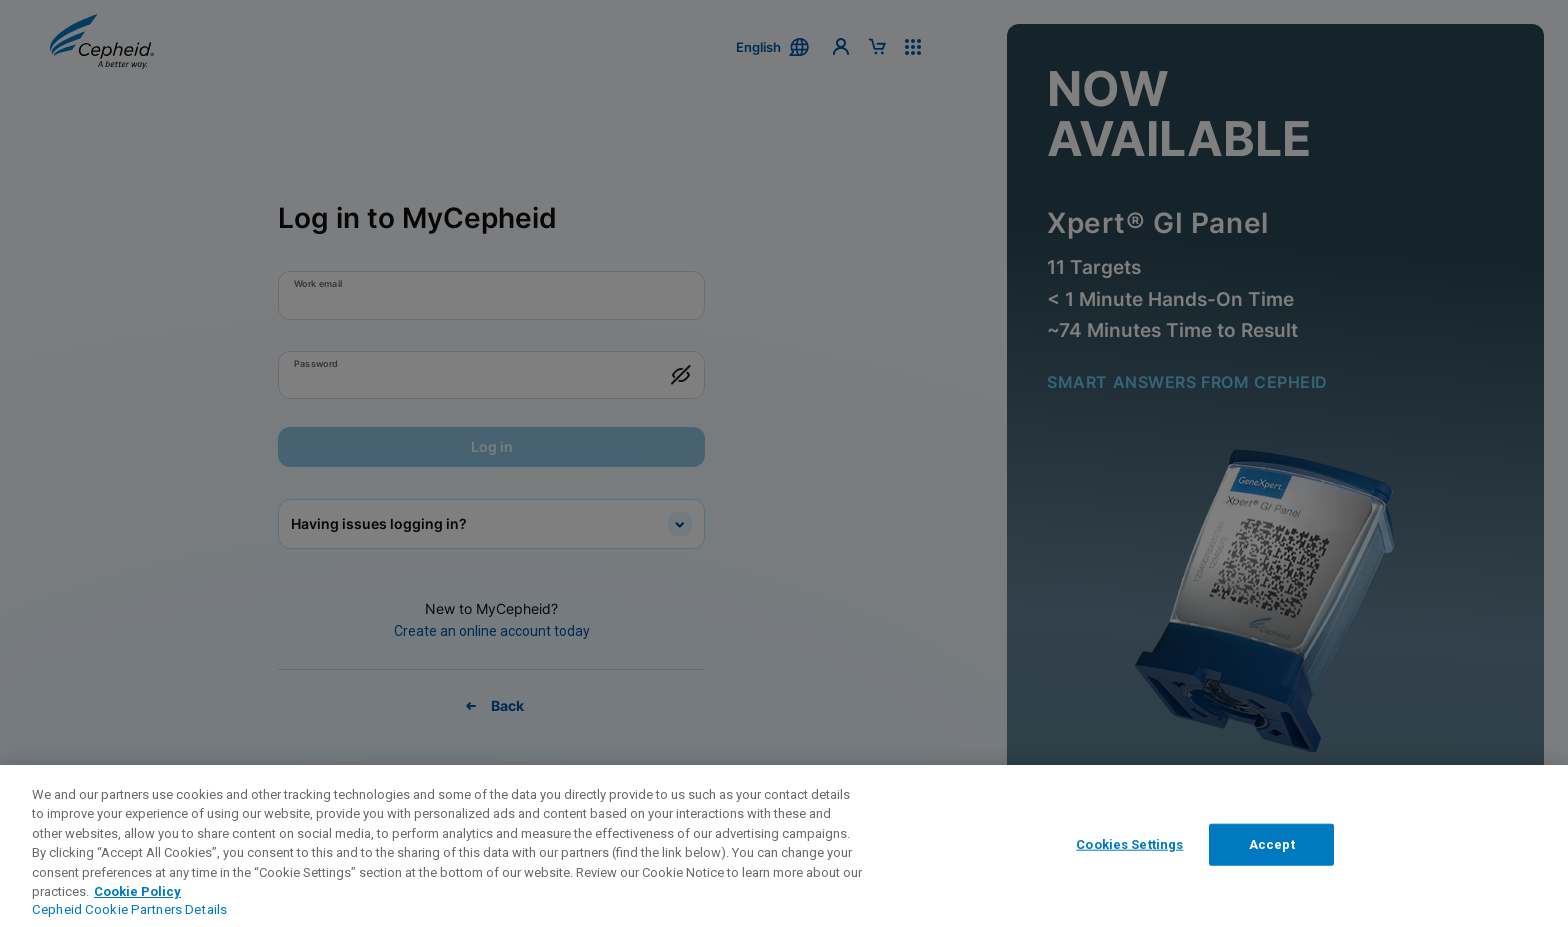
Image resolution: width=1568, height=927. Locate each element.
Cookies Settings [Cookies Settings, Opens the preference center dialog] (1129, 844)
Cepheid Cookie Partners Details (129, 909)
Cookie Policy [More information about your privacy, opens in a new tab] (137, 891)
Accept (1272, 844)
